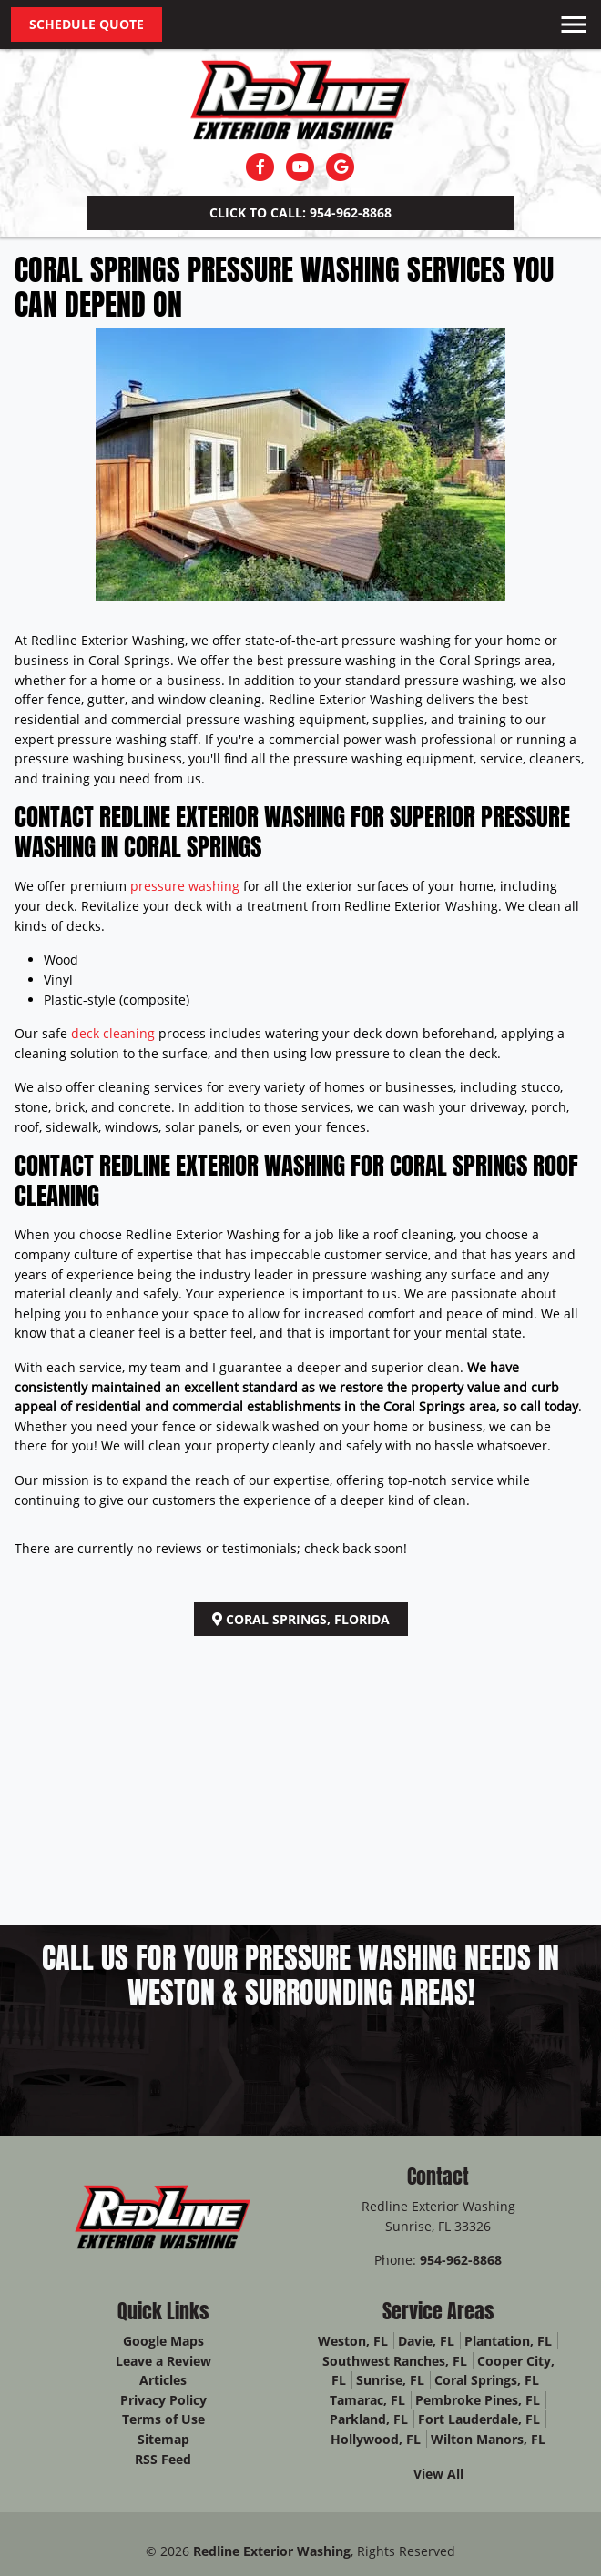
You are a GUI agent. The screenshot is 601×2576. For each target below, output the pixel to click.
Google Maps (163, 2340)
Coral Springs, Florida (301, 1619)
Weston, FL (353, 2340)
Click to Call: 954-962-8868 (300, 212)
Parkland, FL (369, 2419)
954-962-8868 (461, 2259)
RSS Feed (163, 2459)
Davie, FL (426, 2340)
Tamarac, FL (367, 2400)
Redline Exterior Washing (272, 2551)
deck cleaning (113, 1033)
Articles (163, 2380)
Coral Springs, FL (486, 2380)
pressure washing (184, 885)
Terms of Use (163, 2419)
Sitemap (163, 2439)
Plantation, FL (508, 2340)
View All (438, 2473)
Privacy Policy (163, 2400)
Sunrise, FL (390, 2380)
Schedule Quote (86, 24)
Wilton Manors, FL (488, 2439)
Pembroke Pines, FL (477, 2400)
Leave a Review (163, 2360)
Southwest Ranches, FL (394, 2360)
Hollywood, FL (376, 2439)
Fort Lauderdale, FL (479, 2419)
